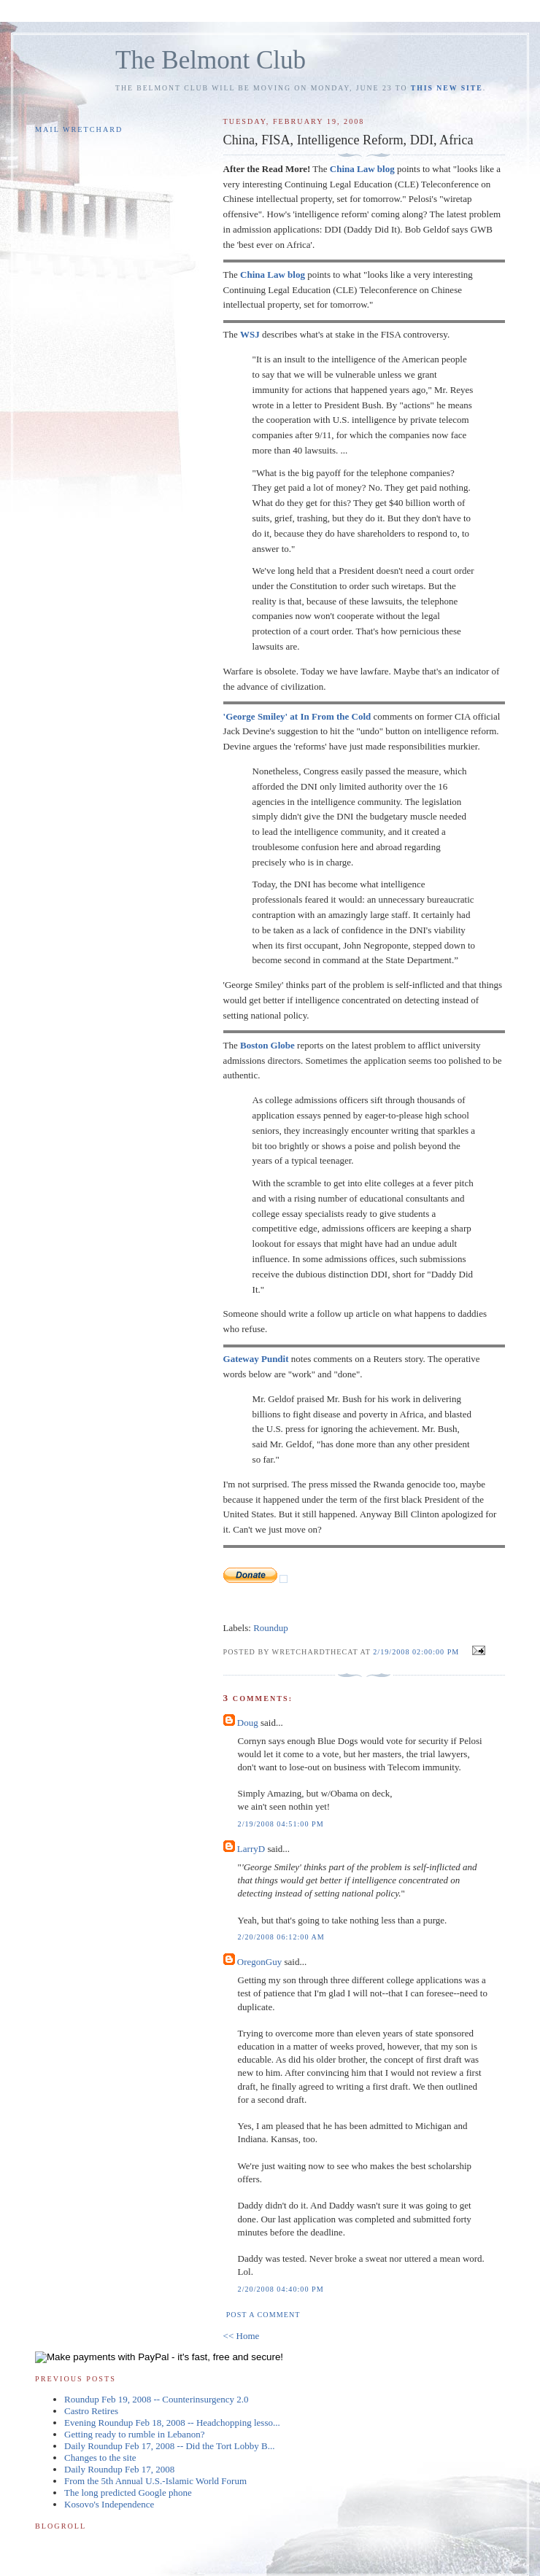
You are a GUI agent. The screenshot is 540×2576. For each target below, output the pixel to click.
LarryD (251, 1848)
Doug (247, 1722)
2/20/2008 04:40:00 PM (281, 2289)
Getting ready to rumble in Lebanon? (134, 2434)
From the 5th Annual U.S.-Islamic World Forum (155, 2480)
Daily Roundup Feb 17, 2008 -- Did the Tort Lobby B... (169, 2445)
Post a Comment (263, 2315)
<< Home (241, 2335)
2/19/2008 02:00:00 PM (416, 1652)
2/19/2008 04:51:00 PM (281, 1824)
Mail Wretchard (79, 129)
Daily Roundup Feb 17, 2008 (119, 2469)
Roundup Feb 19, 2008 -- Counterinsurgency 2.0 (156, 2399)
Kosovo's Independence (109, 2504)
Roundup (270, 1627)
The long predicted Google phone (128, 2492)
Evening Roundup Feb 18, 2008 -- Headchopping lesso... (172, 2422)
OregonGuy (259, 1961)
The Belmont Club (210, 60)
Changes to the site (100, 2457)
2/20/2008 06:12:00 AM (281, 1937)
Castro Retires (91, 2410)
